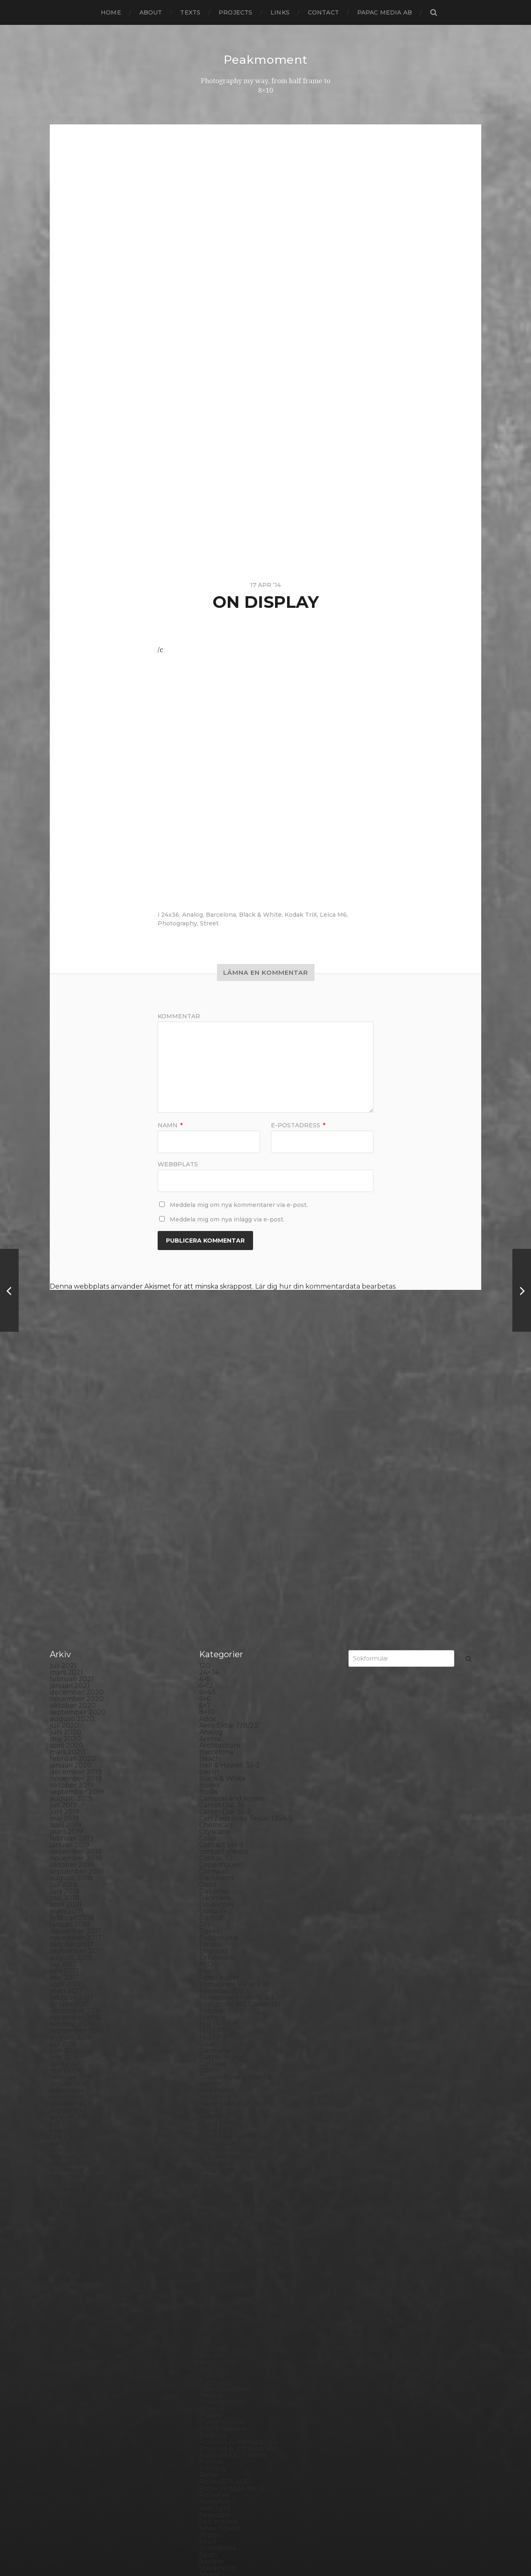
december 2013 (76, 2059)
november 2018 (76, 1668)
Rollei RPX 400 (224, 2291)
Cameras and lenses (231, 1608)
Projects (235, 12)
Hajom (210, 1893)
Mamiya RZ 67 (222, 2099)
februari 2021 (72, 1489)
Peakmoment (265, 60)
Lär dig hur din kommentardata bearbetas (325, 1286)
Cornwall (214, 1681)
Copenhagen (221, 1674)
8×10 (206, 1522)
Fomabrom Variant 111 (234, 1794)
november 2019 (76, 1588)
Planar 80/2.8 (221, 2232)
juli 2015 (63, 1933)
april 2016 (65, 1873)
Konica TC (215, 2039)
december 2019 (76, 1581)
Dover (209, 1741)
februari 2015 (71, 1966)
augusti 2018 (71, 1688)
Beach (209, 1568)
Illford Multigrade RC (234, 1960)
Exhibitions (217, 1767)
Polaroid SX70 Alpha (233, 2265)
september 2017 (77, 1761)
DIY (205, 1734)
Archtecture (220, 1555)
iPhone (211, 1993)
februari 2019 (72, 1648)
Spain (208, 2364)
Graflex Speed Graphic (236, 1887)
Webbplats (178, 1163)
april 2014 (65, 2033)
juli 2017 (63, 1774)
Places (210, 2225)
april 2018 (66, 1714)
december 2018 (76, 1661)
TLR (205, 2417)
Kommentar (179, 1016)
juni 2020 (65, 1542)
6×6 (204, 1509)
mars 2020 (67, 1562)
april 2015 (65, 1953)
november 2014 (76, 1986)
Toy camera (218, 2424)
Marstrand (216, 2112)
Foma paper (219, 1787)
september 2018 (77, 1681)
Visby (207, 2451)
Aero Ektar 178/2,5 (229, 1535)
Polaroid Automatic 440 (238, 2258)
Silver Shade (219, 2338)
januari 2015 (69, 1973)
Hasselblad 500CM (230, 1913)
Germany (214, 1860)
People (211, 2205)
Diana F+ (213, 1721)
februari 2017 (72, 1807)
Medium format (225, 2125)
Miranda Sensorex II (231, 2132)
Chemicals (216, 1635)
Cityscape (214, 1641)
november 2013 (76, 2066)
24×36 (209, 1482)
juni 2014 (64, 2019)
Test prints (216, 2411)
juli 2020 (64, 1535)
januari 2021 (70, 1495)
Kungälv (213, 2052)
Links (280, 12)
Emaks (210, 1754)
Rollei (208, 2285)
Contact (323, 12)
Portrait (211, 2271)
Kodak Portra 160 (227, 2006)
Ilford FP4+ (217, 1933)
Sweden (213, 2397)
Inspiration (216, 1973)
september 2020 (78, 1522)
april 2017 (65, 1794)
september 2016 (76, 1840)
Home (111, 12)
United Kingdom (226, 2444)
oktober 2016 (71, 1834)
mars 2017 (66, 1800)
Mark (207, 2106)
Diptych (212, 1727)
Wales (209, 2464)
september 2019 (77, 1601)
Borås (208, 1601)
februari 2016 (71, 1887)
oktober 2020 (73, 1515)
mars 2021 (66, 1482)
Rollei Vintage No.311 (233, 2298)
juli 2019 (63, 1615)
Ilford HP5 (216, 1940)
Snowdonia (217, 2358)
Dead (208, 1694)
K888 (208, 1999)
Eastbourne (219, 1747)
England (213, 1761)
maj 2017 (64, 1787)
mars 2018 (66, 1721)
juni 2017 (64, 1781)
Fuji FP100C (218, 1840)
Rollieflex (214, 2305)
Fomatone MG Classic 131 (239, 1814)
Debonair (214, 1701)
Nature (211, 2139)
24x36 (170, 914)
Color (208, 1648)
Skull (208, 2351)
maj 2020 (65, 1548)
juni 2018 (65, 1701)
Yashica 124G (220, 2470)
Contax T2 (216, 1668)
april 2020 (66, 1555)
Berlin (209, 1581)
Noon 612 (214, 2165)
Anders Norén (280, 2548)
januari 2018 (70, 1734)
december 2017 (76, 1741)
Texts (190, 12)
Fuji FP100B (219, 1834)
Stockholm (217, 2378)
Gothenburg (220, 1867)
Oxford (211, 2185)
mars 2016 (66, 1880)
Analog (192, 914)
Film (206, 1781)
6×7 (205, 1515)
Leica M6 (333, 914)
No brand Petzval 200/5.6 (241, 2159)
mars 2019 (66, 1641)
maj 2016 (64, 1867)
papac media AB (384, 12)
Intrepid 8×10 (221, 1986)
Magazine (215, 2092)
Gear (207, 1853)
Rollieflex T (217, 2311)
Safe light (215, 2318)
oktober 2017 (72, 1754)
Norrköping (218, 2172)
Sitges (209, 2344)
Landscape (217, 2059)
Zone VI (212, 2484)
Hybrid (210, 1926)
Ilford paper (219, 1953)
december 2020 (77, 1502)
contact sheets (223, 1661)
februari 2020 (73, 1568)
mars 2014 (66, 2039)
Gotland (213, 1873)
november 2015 (75, 1907)
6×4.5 (207, 1502)
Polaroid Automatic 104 (237, 2252)
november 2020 (77, 1509)
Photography (177, 923)
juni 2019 (64, 1621)
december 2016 (75, 1820)
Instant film (218, 1980)
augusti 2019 (71, 1608)
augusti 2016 (71, 1847)
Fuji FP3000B (222, 1847)
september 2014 (77, 1999)
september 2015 (76, 1920)
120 (204, 1475)
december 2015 (75, 1900)
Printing (212, 2278)
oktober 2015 (71, 1913)
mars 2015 (66, 1960)
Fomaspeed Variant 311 (236, 1807)
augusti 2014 (71, 2006)
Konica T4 (215, 2033)
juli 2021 (63, 1475)
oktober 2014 (72, 1993)
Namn (170, 1125)
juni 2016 (64, 1860)
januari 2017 (70, 1814)
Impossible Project (230, 1966)
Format (211, 1820)
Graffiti (210, 1880)
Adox (207, 1528)
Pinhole (212, 2218)
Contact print (221, 1654)
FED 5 (209, 1774)
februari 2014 (72, 2046)
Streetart (214, 2391)
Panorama (216, 2192)
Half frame (216, 1900)
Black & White (260, 914)
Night (208, 2145)
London (212, 2086)
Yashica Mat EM (224, 2477)
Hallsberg (215, 1907)
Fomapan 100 (221, 1800)
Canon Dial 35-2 (225, 1621)
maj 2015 (64, 1946)
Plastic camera (223, 2238)
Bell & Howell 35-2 (229, 1575)
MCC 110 (212, 2119)
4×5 (205, 1489)
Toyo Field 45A (223, 2431)
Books (209, 1595)
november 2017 (76, 1747)
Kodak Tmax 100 (226, 2013)
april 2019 (65, 1635)
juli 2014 (63, 2013)
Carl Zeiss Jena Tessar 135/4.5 (245, 1628)
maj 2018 (64, 1708)
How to (211, 1920)
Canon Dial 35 (221, 1615)
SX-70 (209, 2404)
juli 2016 (63, 1853)
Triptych (213, 2437)
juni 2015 (64, 1940)
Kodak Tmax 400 (227, 2019)
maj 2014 (64, 2026)
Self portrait (219, 2331)
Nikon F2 (214, 2152)
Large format (221, 2072)
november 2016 (75, 1827)
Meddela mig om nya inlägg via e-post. (227, 1219)
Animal (210, 1548)
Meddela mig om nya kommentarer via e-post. (239, 1204)
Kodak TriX (301, 914)
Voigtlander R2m (227, 2457)
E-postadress (298, 1125)
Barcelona (221, 914)
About (150, 12)
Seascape (214, 2324)
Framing (213, 1827)
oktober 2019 (72, 1595)
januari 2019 (70, 1654)
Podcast (212, 2245)
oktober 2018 (72, 1674)
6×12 (206, 1495)
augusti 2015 (71, 1926)
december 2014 (76, 1980)
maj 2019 (64, 1628)
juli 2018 (63, 1694)
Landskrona (218, 2066)
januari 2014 (70, 2052)
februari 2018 (72, 1727)
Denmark (215, 1708)
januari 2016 (69, 1893)
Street (209, 923)
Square (211, 2371)
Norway (212, 2179)
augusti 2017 (71, 1767)
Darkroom (216, 1688)
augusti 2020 (72, 1528)
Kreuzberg (217, 2046)
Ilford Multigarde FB (233, 1946)
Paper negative (224, 2198)
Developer (216, 1714)
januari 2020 (71, 1575)
